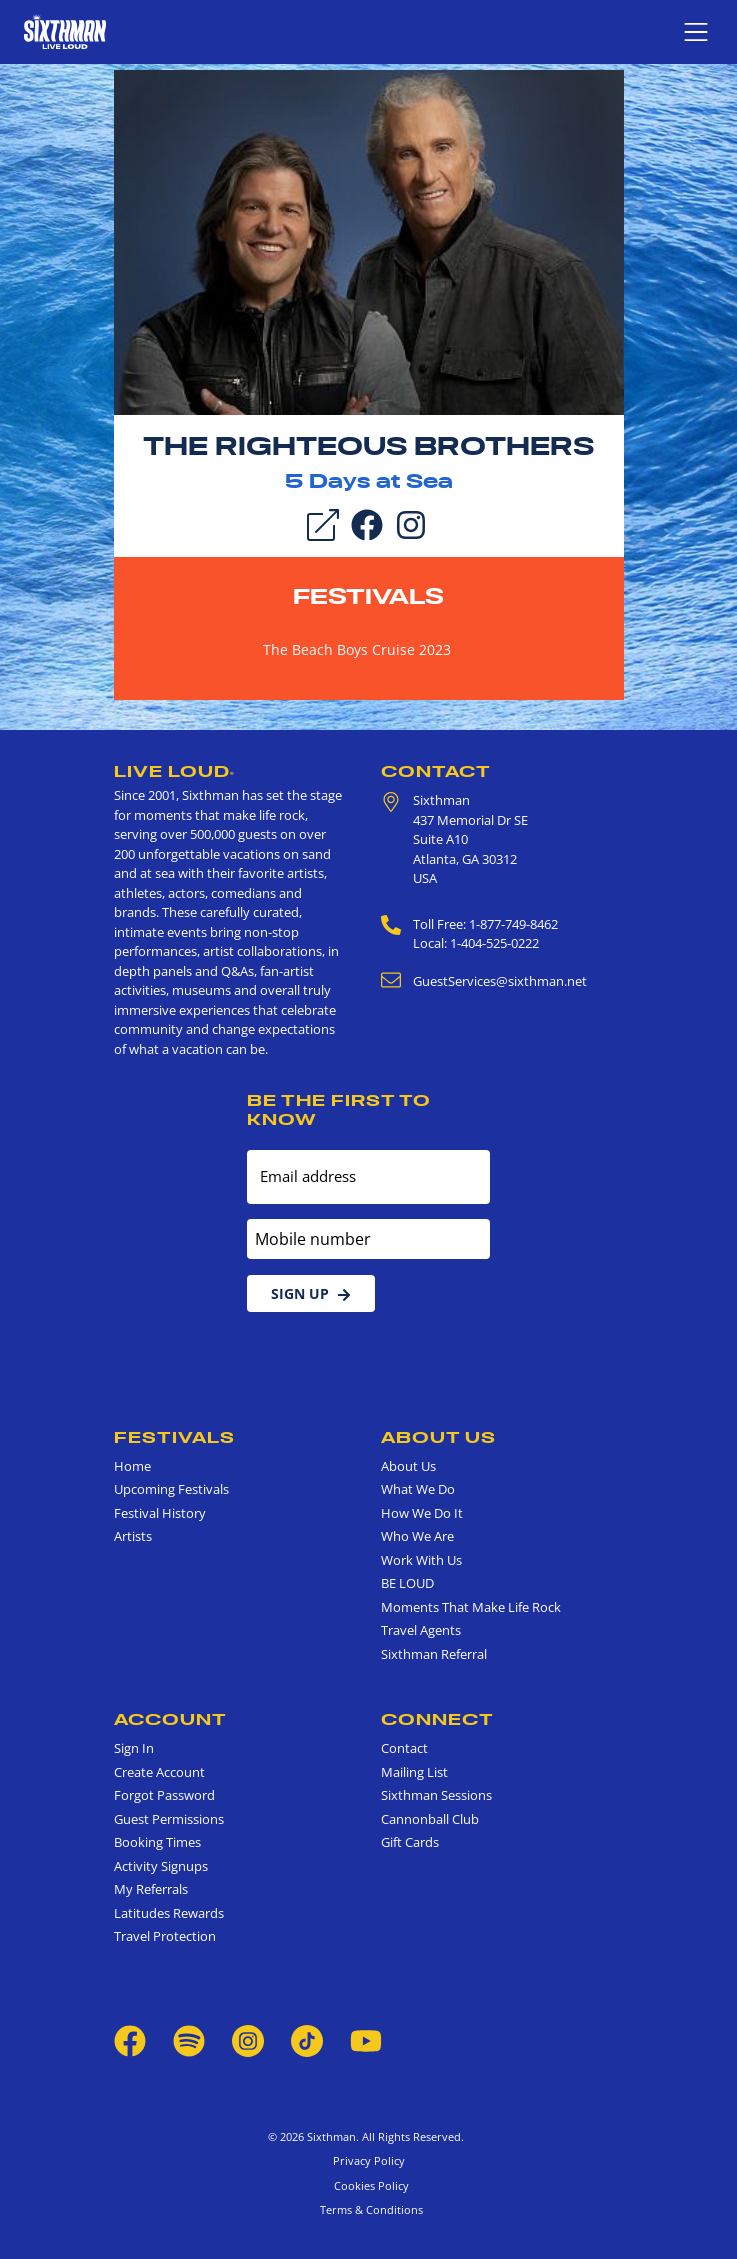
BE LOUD (407, 1583)
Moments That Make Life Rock (471, 1607)
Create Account (159, 1772)
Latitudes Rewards (169, 1913)
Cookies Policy (368, 2185)
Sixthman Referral (434, 1654)
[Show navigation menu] (696, 32)
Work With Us (421, 1560)
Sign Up (311, 1293)
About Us (438, 1437)
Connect (437, 1719)
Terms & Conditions (368, 2209)
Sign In (134, 1748)
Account (170, 1719)
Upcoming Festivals (171, 1489)
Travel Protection (165, 1936)
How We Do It (422, 1513)
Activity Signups (161, 1866)
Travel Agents (421, 1630)
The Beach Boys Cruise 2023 (357, 649)
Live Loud (174, 771)
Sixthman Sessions (436, 1795)
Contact (436, 771)
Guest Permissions (169, 1819)
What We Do (418, 1489)
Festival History (160, 1513)
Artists (133, 1536)
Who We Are (417, 1536)
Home (132, 1466)
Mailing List (414, 1772)
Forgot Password (164, 1795)
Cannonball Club (430, 1819)
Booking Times (157, 1842)
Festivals (368, 596)
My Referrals (151, 1889)
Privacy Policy (369, 2160)
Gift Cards (410, 1842)
